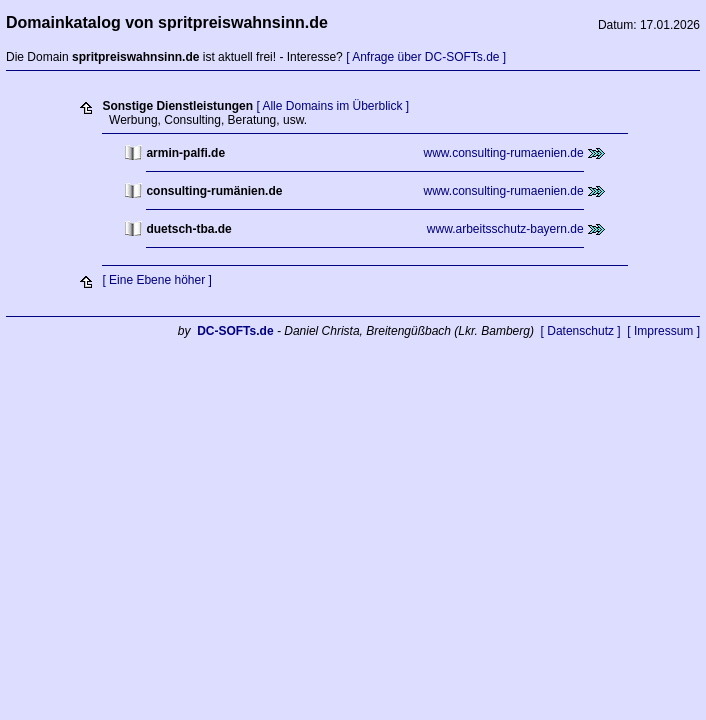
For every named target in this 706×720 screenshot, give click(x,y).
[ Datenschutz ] (581, 331)
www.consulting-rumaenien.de (504, 153)
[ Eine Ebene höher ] (156, 280)
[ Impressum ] (663, 331)
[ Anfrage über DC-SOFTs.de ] (426, 57)
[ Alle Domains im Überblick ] (332, 106)
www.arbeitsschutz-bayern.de (505, 229)
